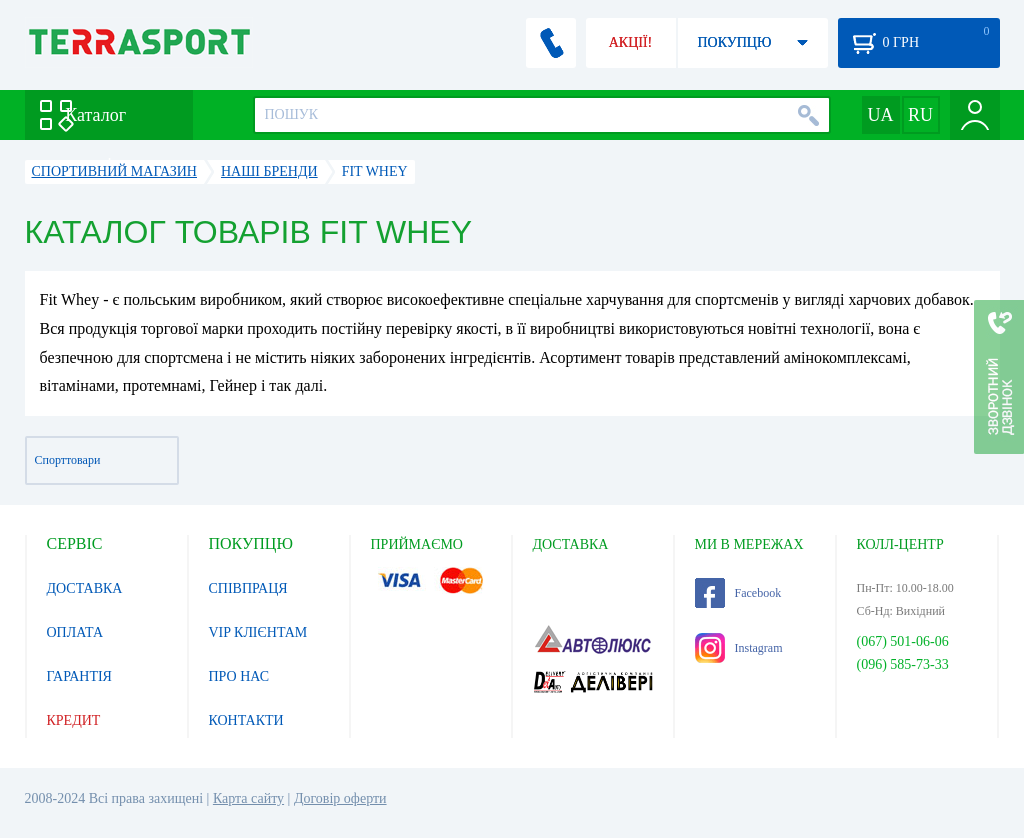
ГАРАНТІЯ (79, 676)
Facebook (738, 593)
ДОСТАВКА (85, 588)
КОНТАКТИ (246, 720)
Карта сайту (248, 798)
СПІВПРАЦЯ (248, 588)
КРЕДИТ (74, 720)
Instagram (739, 648)
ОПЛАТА (75, 632)
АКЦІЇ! (631, 42)
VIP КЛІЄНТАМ (258, 632)
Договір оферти (340, 798)
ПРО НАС (239, 676)
